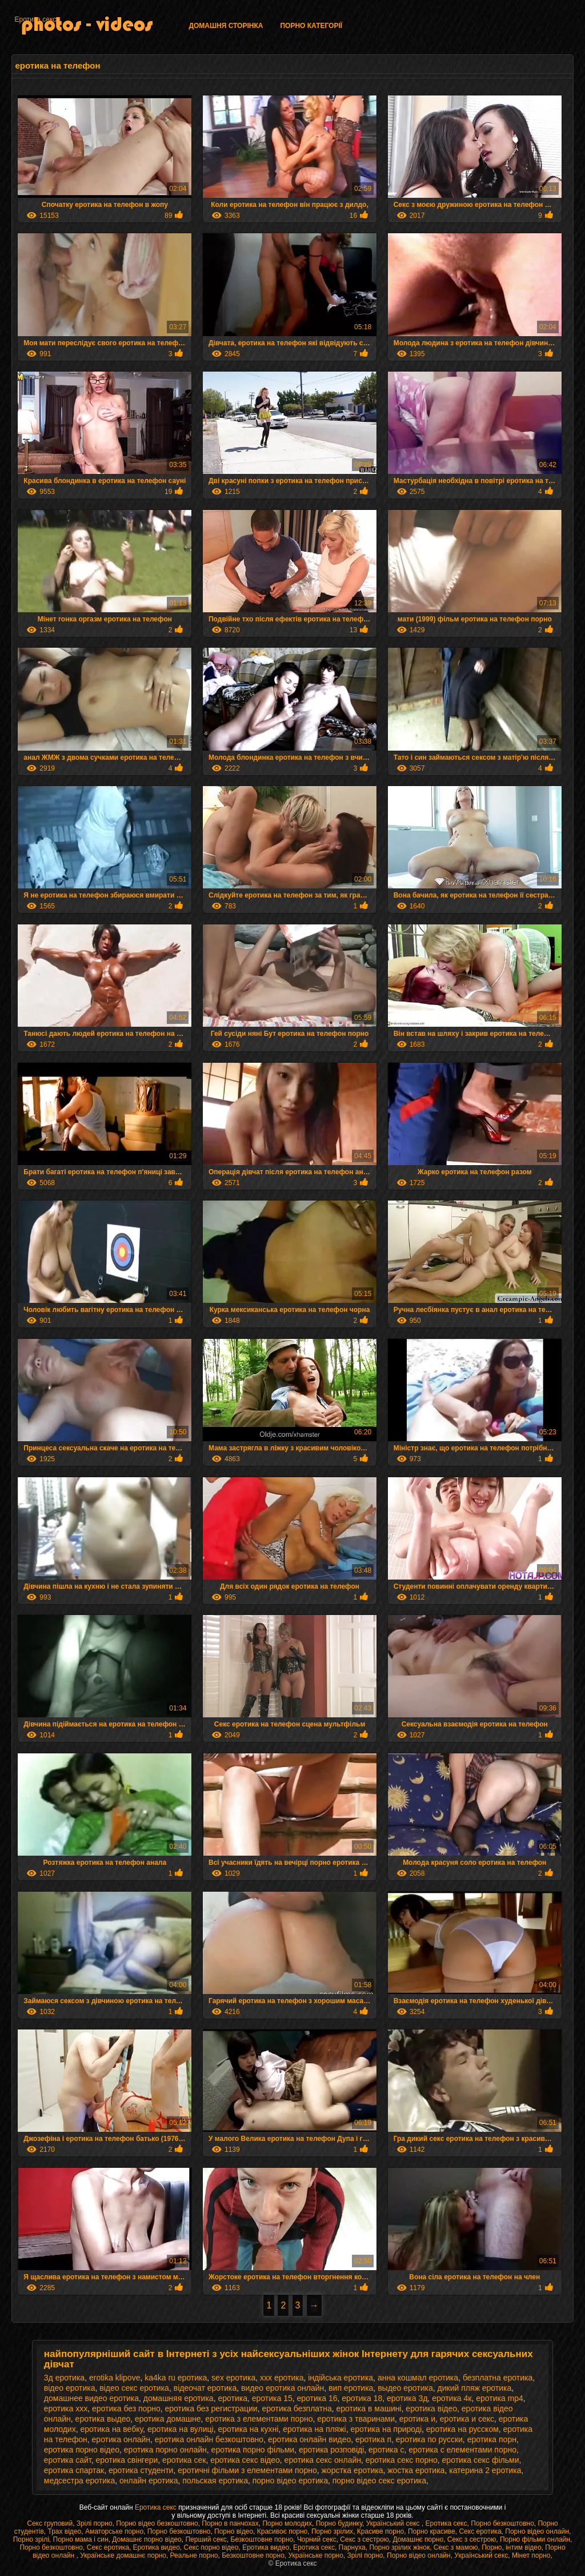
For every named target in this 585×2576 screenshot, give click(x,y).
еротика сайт (67, 2460)
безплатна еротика (497, 2377)
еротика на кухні (248, 2429)
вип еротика (350, 2387)
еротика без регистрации (211, 2408)
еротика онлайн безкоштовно (209, 2439)
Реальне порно (194, 2555)
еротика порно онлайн (165, 2449)
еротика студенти (141, 2470)
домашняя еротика (178, 2398)
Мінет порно (531, 2555)
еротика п (373, 2439)
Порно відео (233, 2531)
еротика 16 (316, 2398)
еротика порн (491, 2439)
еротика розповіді (331, 2449)
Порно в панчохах (230, 2523)
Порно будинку (339, 2523)
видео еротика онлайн (282, 2387)
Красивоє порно (282, 2531)
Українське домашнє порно (123, 2555)
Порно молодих (287, 2523)
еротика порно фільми (253, 2449)
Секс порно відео (211, 2547)
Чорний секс (316, 2539)
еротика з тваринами (356, 2418)
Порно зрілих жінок (399, 2547)
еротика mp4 (499, 2398)
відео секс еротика (134, 2387)
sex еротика (233, 2377)
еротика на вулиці (180, 2429)
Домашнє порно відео (146, 2539)
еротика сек (184, 2460)
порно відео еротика (290, 2480)
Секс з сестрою (364, 2539)
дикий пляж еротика (475, 2387)
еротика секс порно (402, 2460)
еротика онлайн (121, 2439)
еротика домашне (168, 2418)
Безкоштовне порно (262, 2539)
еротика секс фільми (480, 2460)
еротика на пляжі (314, 2429)
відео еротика (69, 2387)
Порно (492, 2547)
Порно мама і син (81, 2539)
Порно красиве (431, 2531)
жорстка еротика (352, 2470)
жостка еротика (415, 2470)
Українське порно (315, 2555)
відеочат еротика (205, 2387)
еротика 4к (451, 2398)
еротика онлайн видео (309, 2439)
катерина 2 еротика (485, 2470)
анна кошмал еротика (418, 2377)
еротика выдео (103, 2418)
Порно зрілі (31, 2539)
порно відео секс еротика (379, 2480)
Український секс (394, 2523)
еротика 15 (272, 2398)
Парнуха (352, 2547)
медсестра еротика (79, 2480)
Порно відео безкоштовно (157, 2523)
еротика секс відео (245, 2460)
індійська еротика (340, 2377)
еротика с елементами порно (462, 2449)
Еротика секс (35, 19)
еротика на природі (386, 2429)
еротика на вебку (111, 2429)
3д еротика (64, 2377)
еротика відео (431, 2408)
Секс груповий (50, 2523)
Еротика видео (156, 2547)
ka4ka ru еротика (176, 2377)
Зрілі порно (95, 2523)
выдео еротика (405, 2387)
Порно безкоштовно (502, 2523)
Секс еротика (480, 2531)
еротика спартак (74, 2470)
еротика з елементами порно (258, 2418)
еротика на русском (462, 2429)
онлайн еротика (148, 2480)
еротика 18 (362, 2398)
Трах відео (64, 2531)
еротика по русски (429, 2439)
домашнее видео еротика (91, 2398)
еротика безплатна (296, 2408)
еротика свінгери (126, 2460)
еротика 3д (407, 2398)
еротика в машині (369, 2408)
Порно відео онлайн (537, 2531)
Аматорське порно (114, 2531)
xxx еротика (281, 2377)
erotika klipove (115, 2377)
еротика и (417, 2418)
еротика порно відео (81, 2449)
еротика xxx (65, 2408)
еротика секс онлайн (323, 2460)
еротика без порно (126, 2408)
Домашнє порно (417, 2539)
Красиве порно (380, 2531)
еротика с (386, 2449)
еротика (232, 2398)
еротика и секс (467, 2418)
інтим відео (523, 2547)
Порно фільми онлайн (535, 2539)
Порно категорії (311, 26)
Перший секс (205, 2539)
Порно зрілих (332, 2531)
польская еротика (215, 2480)
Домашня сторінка (226, 26)
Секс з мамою (456, 2547)
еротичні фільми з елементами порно (247, 2470)
